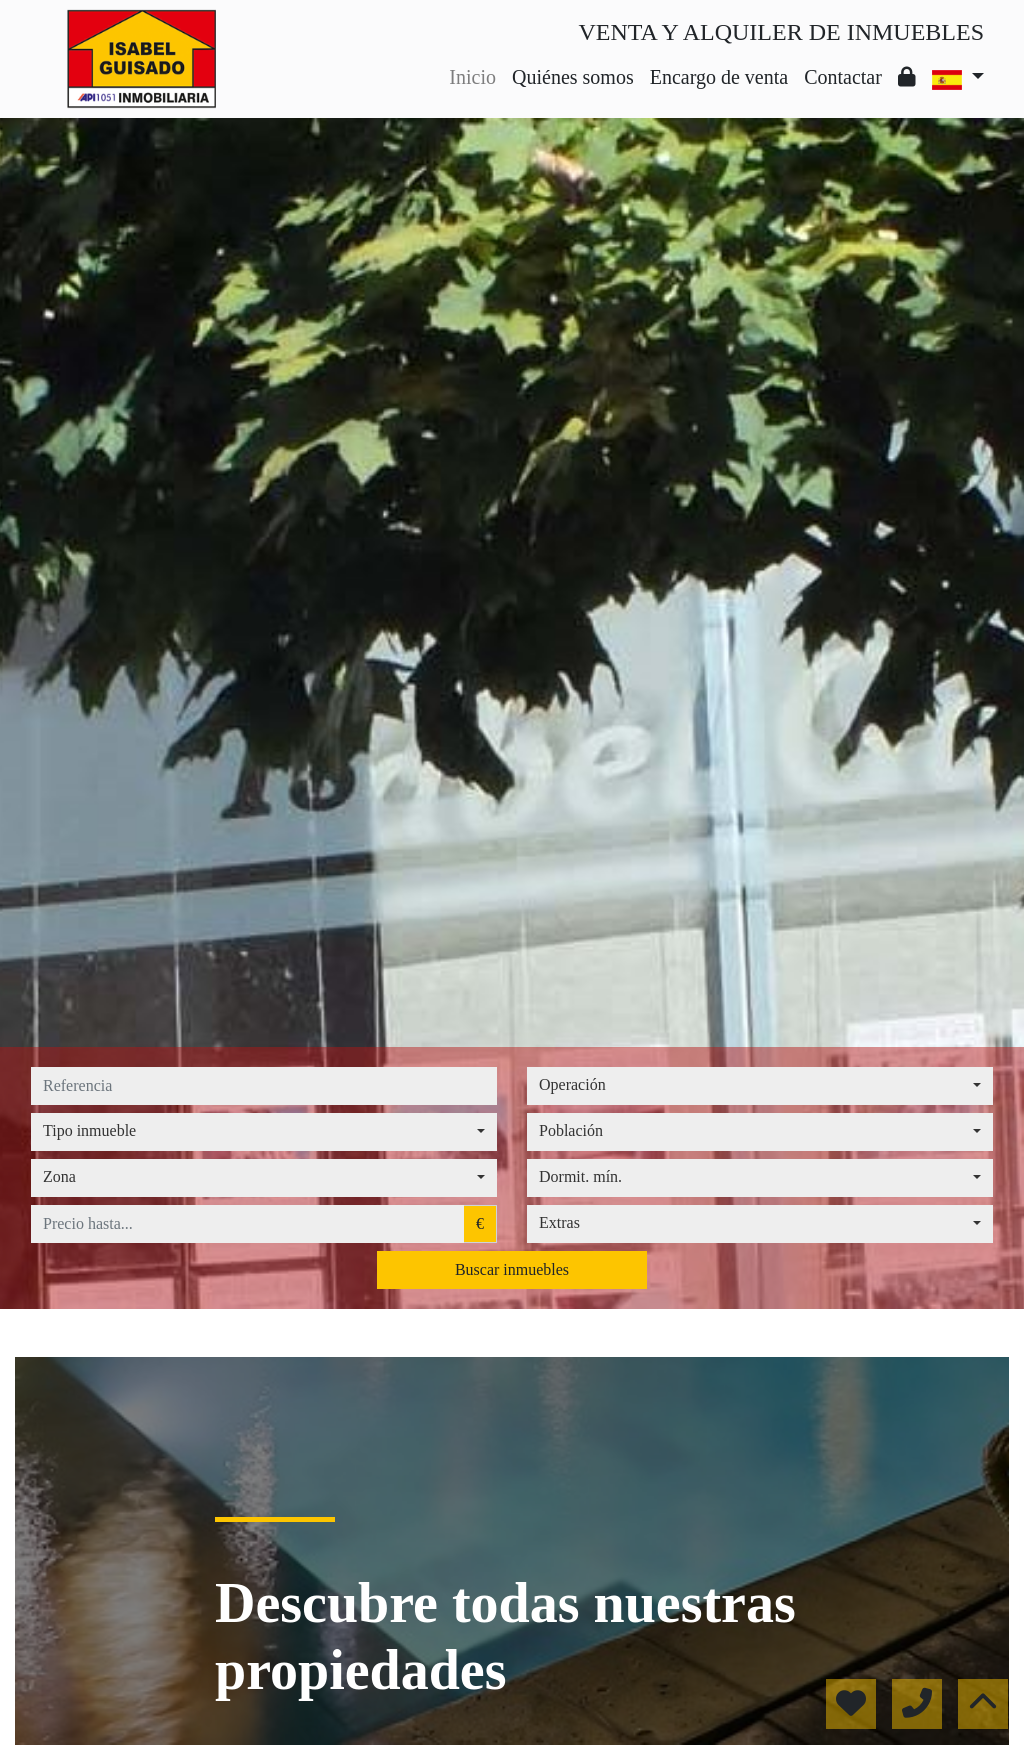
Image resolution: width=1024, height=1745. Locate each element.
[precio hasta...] (247, 1224)
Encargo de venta (719, 77)
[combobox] (760, 1086)
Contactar (843, 77)
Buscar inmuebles (512, 1269)
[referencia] (264, 1086)
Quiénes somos (573, 77)
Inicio (472, 77)
